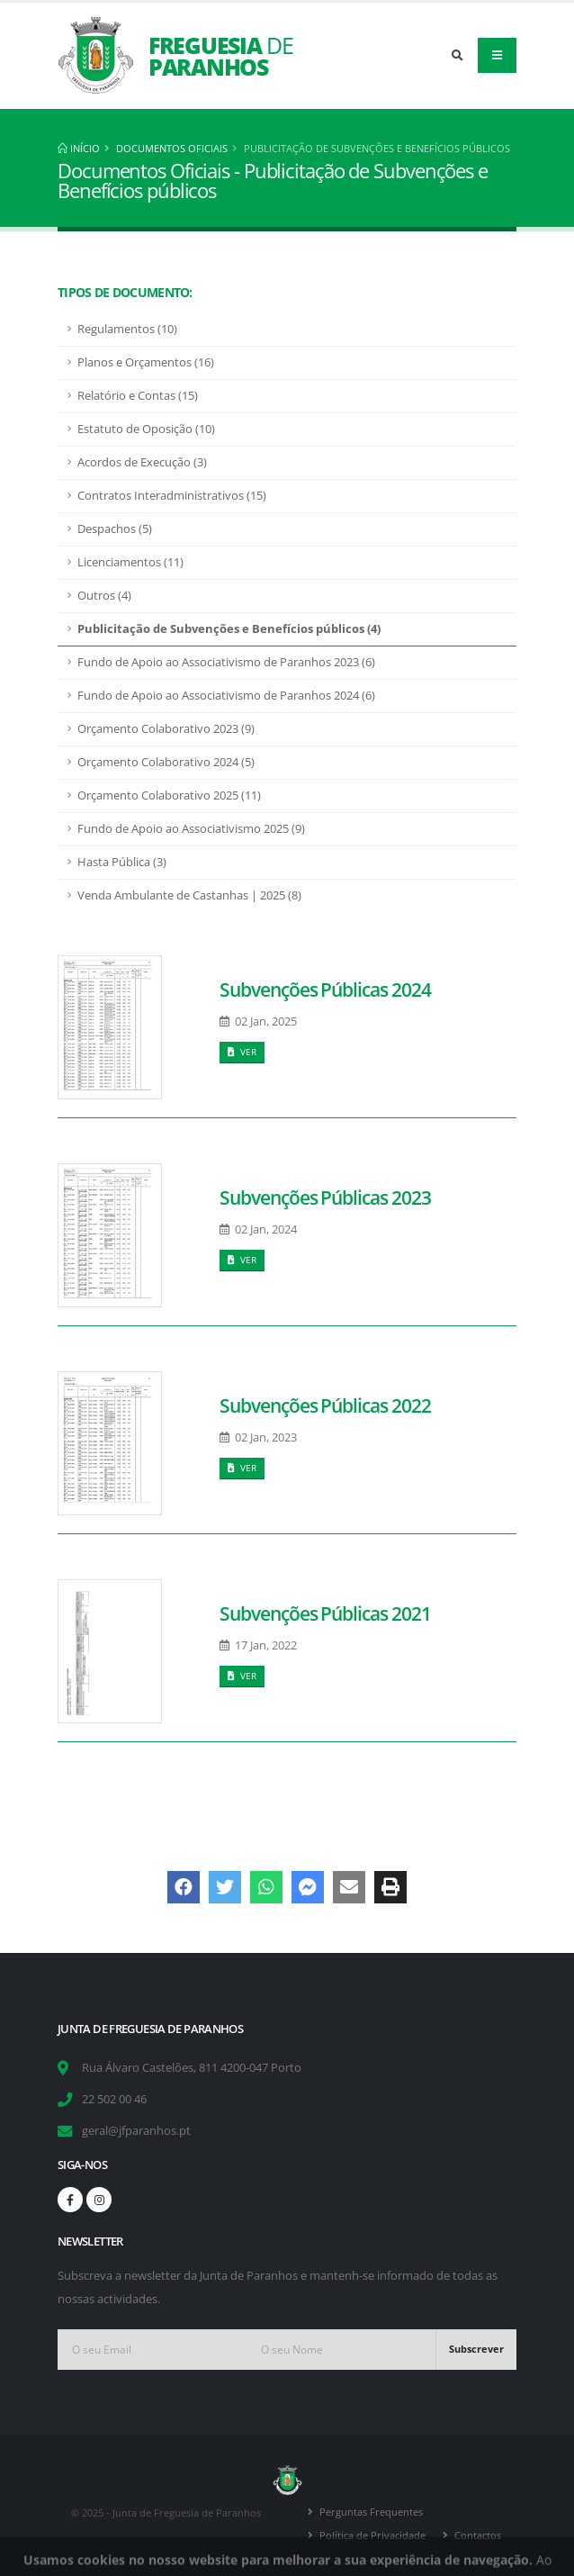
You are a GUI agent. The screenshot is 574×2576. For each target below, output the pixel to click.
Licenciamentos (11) (130, 562)
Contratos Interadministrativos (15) (171, 495)
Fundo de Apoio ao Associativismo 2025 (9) (191, 828)
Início (79, 148)
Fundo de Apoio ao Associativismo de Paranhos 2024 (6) (226, 695)
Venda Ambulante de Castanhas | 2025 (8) (189, 895)
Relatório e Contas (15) (137, 395)
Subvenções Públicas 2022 (325, 1405)
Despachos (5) (114, 529)
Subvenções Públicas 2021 (325, 1613)
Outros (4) (104, 595)
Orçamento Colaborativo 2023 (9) (166, 729)
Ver (242, 1051)
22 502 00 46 (114, 2099)
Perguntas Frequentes (371, 2511)
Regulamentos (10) (127, 329)
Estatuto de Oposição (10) (146, 429)
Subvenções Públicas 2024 (325, 989)
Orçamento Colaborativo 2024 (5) (166, 762)
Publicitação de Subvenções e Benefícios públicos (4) (229, 629)
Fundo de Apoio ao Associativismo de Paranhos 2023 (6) (226, 662)
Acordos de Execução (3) (142, 462)
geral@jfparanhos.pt (136, 2130)
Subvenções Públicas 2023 (325, 1197)
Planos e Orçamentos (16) (145, 362)
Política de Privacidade (372, 2535)
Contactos (477, 2535)
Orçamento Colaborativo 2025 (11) (169, 795)
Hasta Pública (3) (121, 862)
